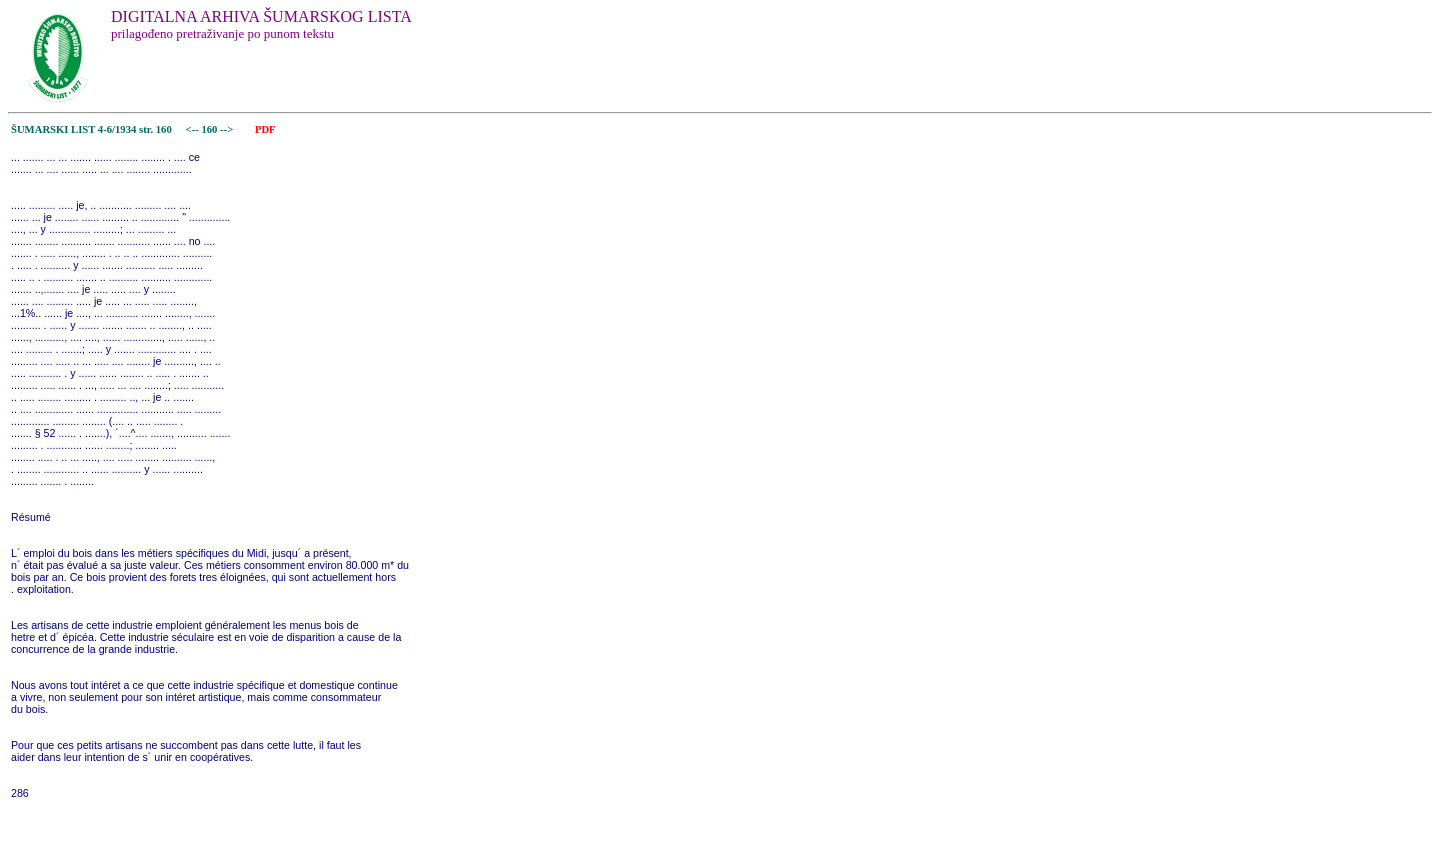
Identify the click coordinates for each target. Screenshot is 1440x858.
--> (228, 129)
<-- (192, 129)
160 (210, 129)
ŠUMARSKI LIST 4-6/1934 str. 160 (91, 129)
